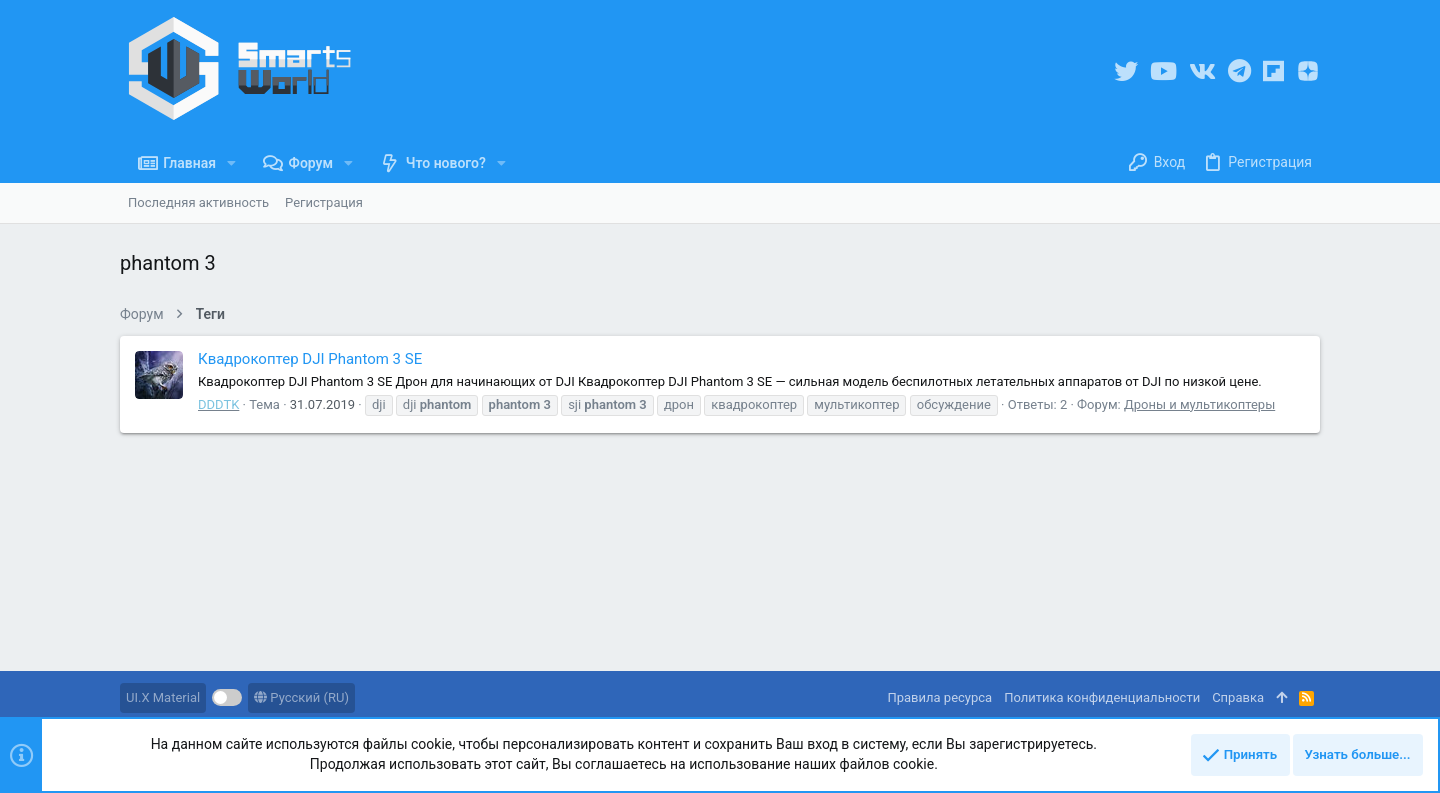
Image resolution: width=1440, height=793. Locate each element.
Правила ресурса (939, 697)
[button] (231, 163)
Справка (1238, 697)
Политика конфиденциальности (1102, 697)
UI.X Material (163, 697)
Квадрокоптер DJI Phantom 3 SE (310, 359)
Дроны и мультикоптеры (1199, 404)
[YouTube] (1163, 71)
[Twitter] (1126, 71)
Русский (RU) (301, 697)
